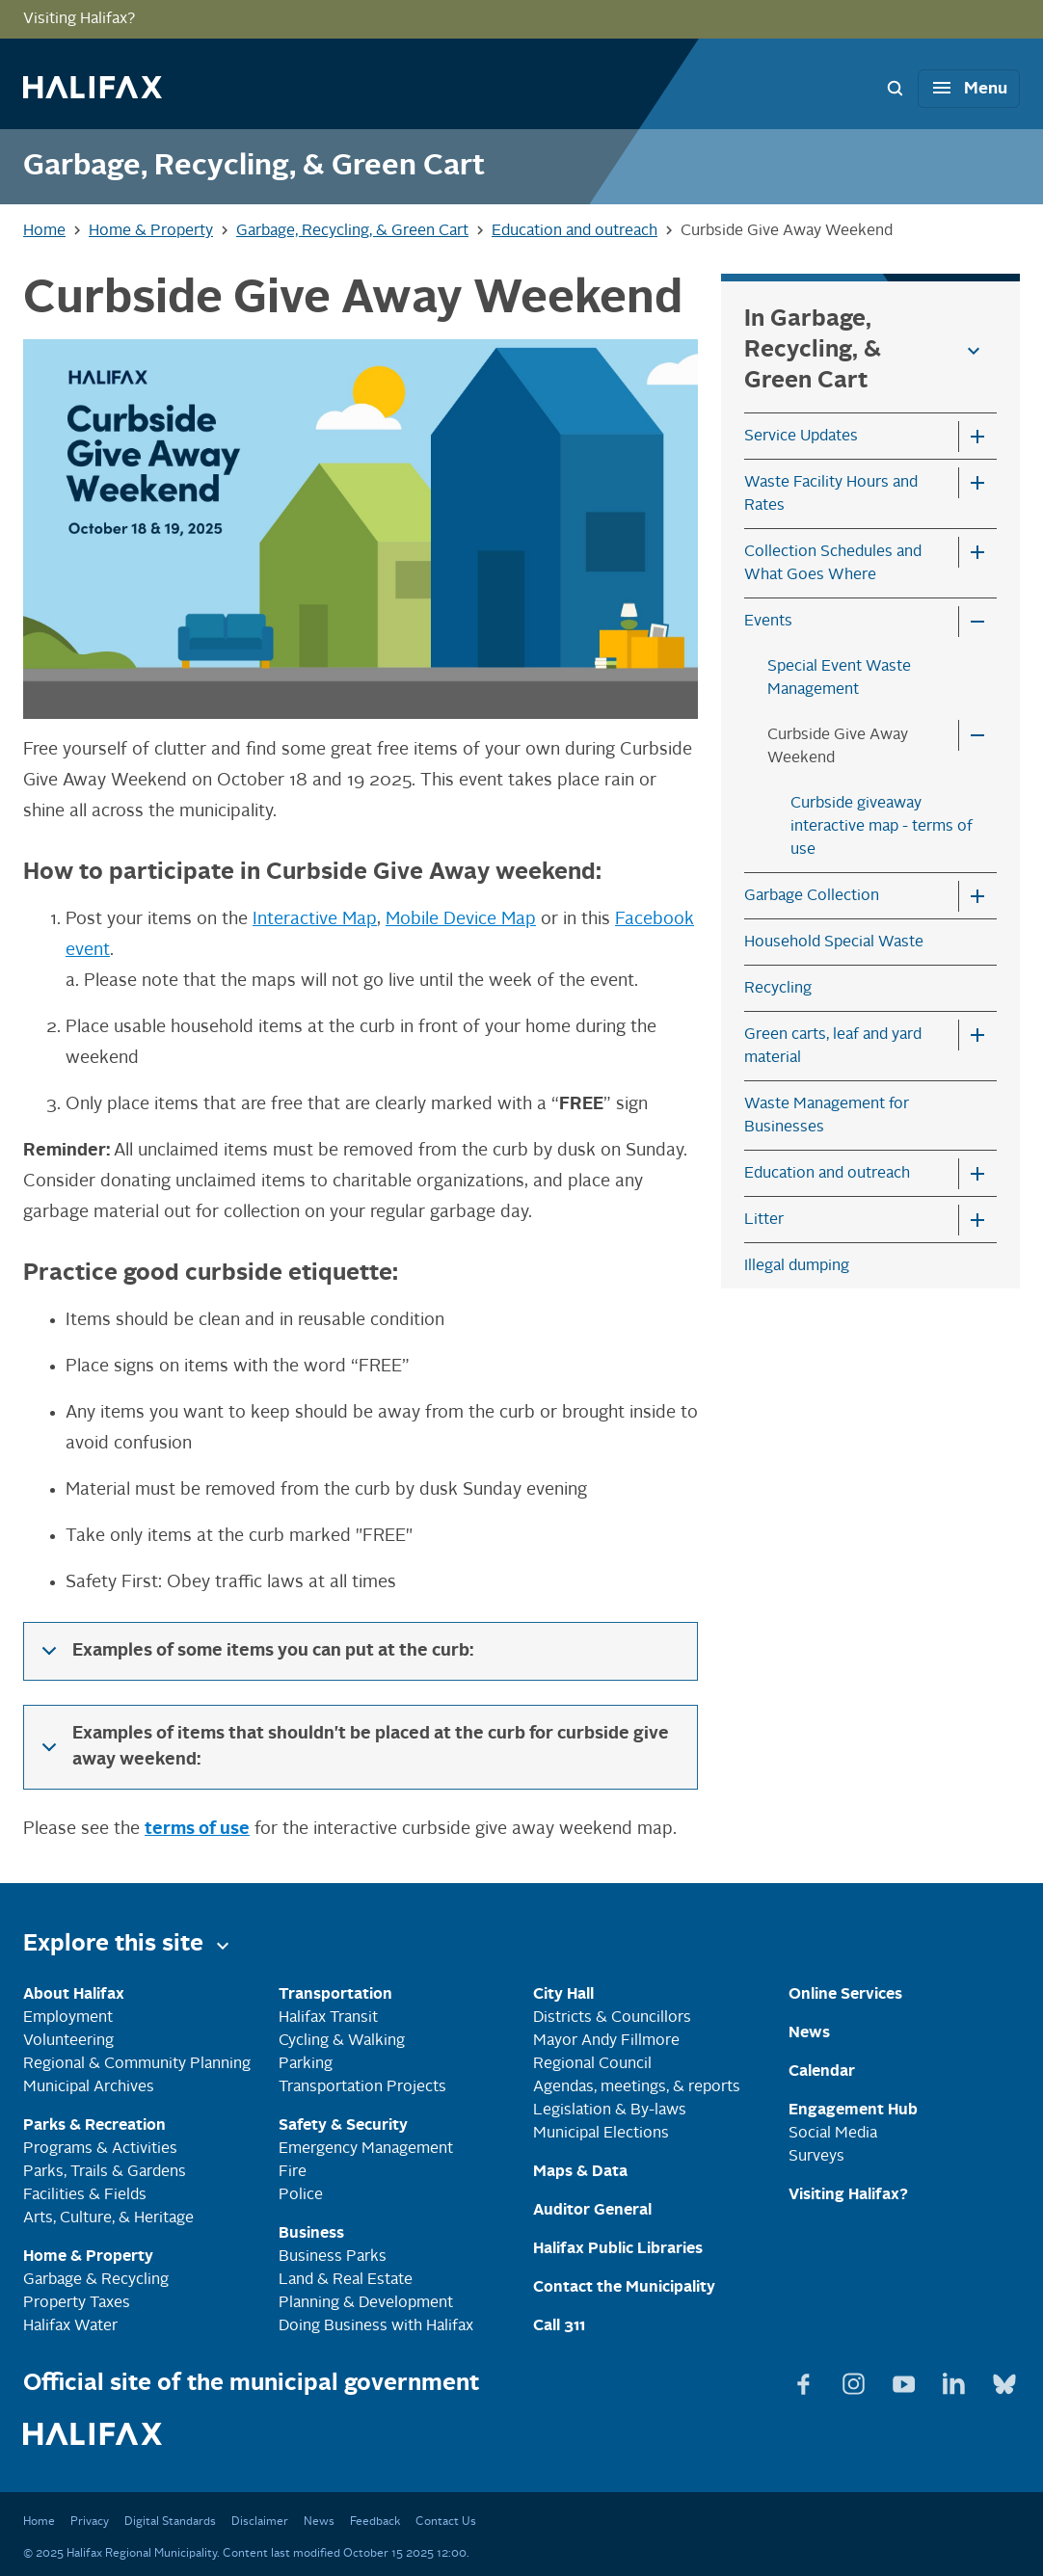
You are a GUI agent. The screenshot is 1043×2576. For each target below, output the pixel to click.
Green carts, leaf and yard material (833, 1046)
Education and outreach (827, 1174)
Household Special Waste (833, 942)
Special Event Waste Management (839, 678)
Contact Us (445, 2522)
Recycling (778, 988)
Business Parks (333, 2257)
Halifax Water (70, 2326)
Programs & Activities (100, 2149)
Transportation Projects (362, 2087)
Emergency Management (366, 2149)
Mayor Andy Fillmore (606, 2041)
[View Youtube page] (906, 2380)
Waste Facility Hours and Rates (831, 494)
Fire (293, 2172)
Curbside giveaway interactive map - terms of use (881, 827)
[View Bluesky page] (1004, 2380)
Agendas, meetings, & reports (636, 2087)
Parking (306, 2064)
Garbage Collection (811, 896)
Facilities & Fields (85, 2195)
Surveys (816, 2156)
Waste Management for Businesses (826, 1116)
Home (39, 2522)
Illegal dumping (796, 1266)
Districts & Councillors (612, 2018)
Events (768, 621)
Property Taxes (76, 2303)
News (319, 2522)
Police (301, 2195)
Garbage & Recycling (96, 2280)
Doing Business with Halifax (376, 2326)
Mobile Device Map (461, 919)
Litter (764, 1220)
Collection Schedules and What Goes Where (833, 563)
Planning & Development (366, 2303)
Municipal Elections (601, 2133)
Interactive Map (315, 919)
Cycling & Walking (342, 2041)
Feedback (375, 2522)
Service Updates (801, 436)
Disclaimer (259, 2522)
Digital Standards (170, 2522)
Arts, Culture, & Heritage (108, 2218)
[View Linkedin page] (956, 2380)
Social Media (833, 2133)
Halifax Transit (328, 2018)
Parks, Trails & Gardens (104, 2172)
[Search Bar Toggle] (894, 87)
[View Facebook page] (806, 2380)
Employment (68, 2018)
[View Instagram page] (856, 2380)
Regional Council (592, 2064)
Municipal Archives (88, 2087)
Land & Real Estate (346, 2280)
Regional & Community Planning (137, 2064)
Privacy (89, 2522)
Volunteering (68, 2041)
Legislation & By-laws (609, 2110)
